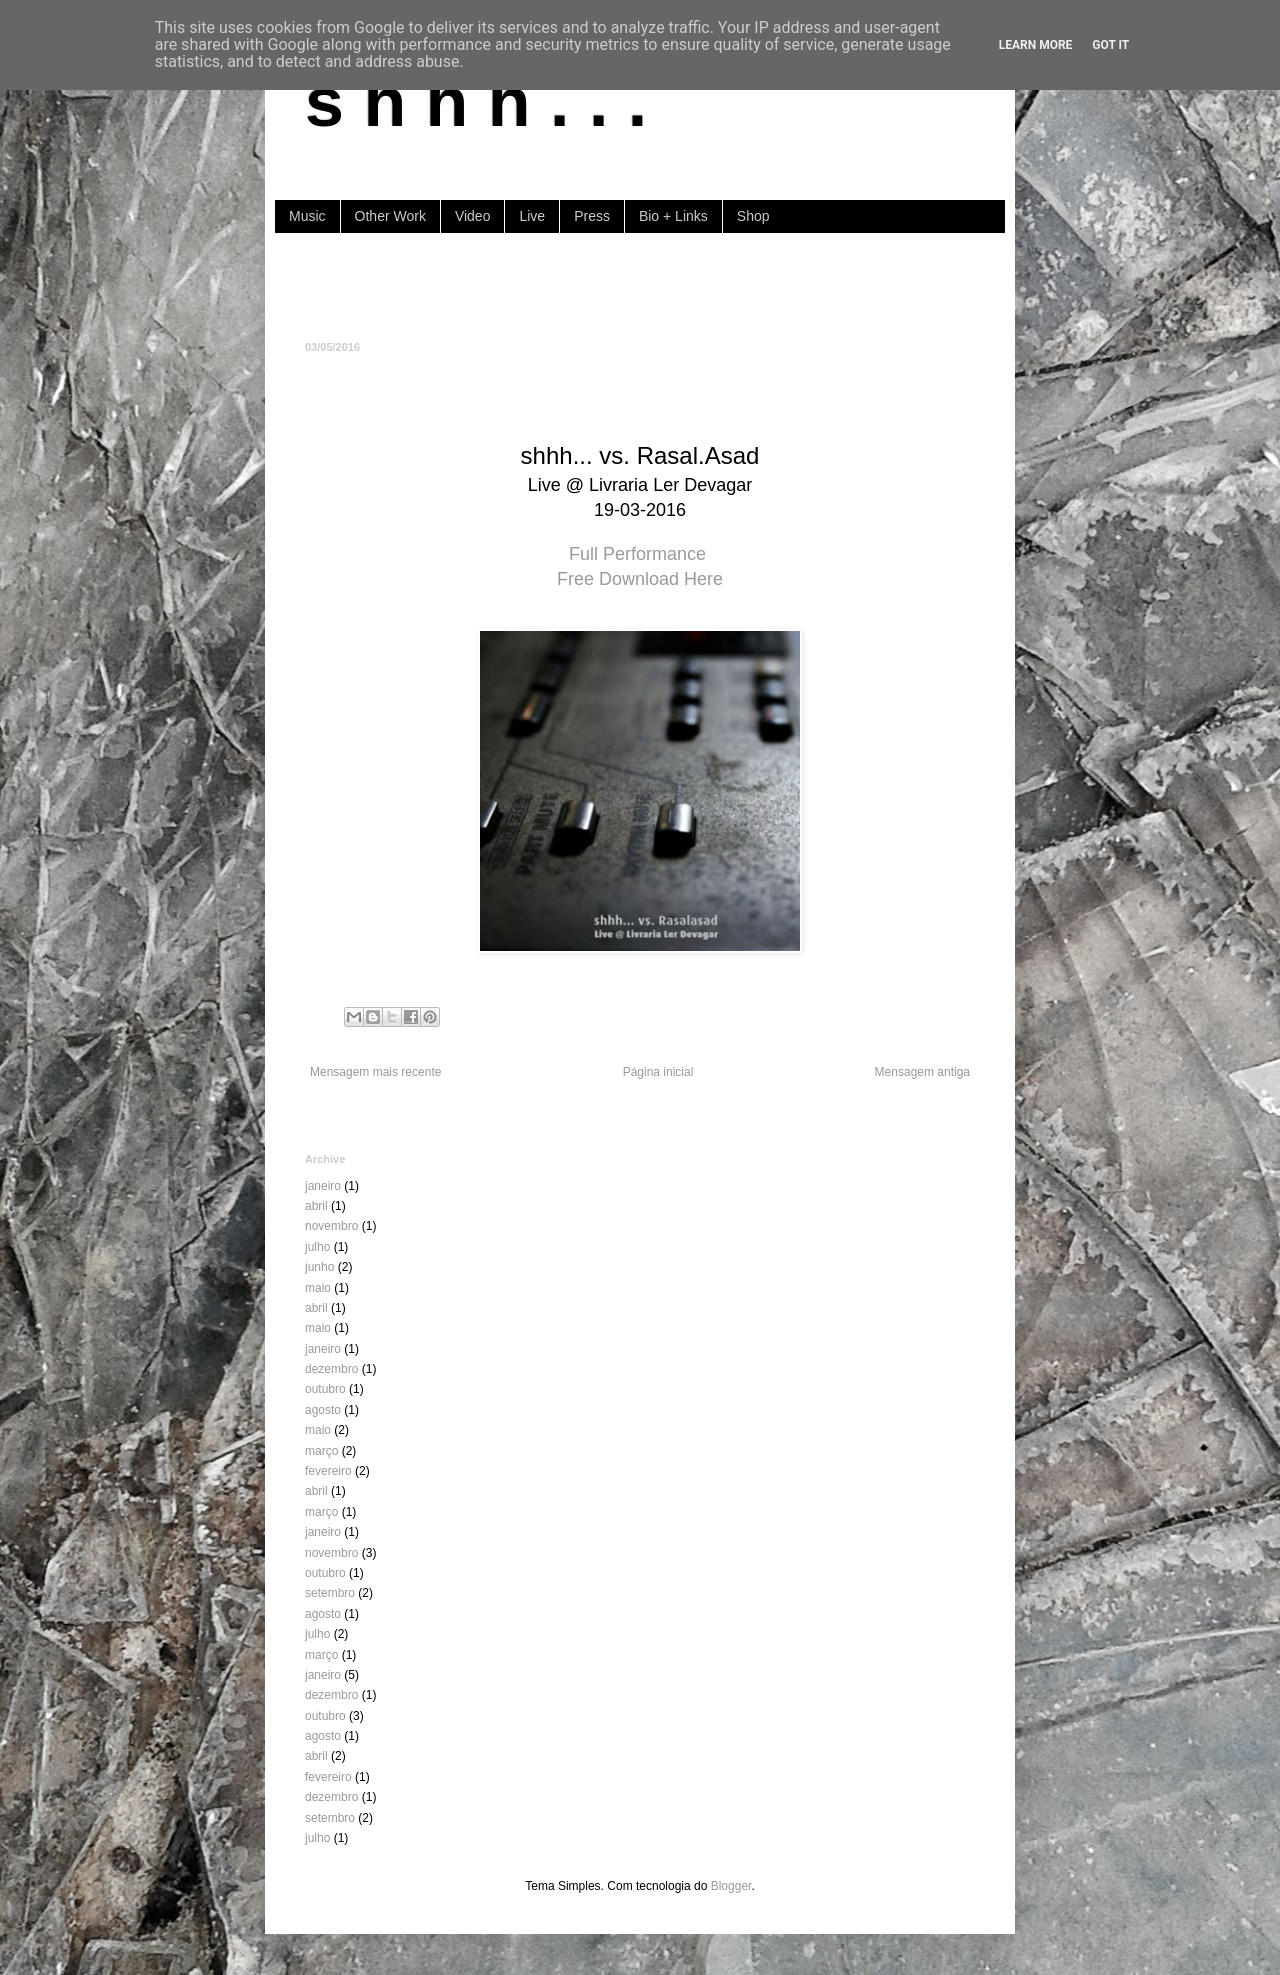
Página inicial (658, 1072)
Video (473, 216)
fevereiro (328, 1471)
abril (316, 1206)
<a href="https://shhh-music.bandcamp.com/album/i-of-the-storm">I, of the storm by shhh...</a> (640, 285)
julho (317, 1247)
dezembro (331, 1369)
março (321, 1451)
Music (307, 216)
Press (592, 216)
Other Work (390, 216)
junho (319, 1267)
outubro (325, 1389)
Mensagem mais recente (375, 1072)
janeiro (323, 1186)
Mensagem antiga (922, 1072)
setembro (330, 1593)
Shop (753, 216)
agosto (323, 1410)
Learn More (1036, 45)
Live (532, 216)
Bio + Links (673, 216)
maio (318, 1288)
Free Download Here (640, 579)
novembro (331, 1226)
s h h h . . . (476, 102)
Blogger (731, 1886)
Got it (1110, 45)
